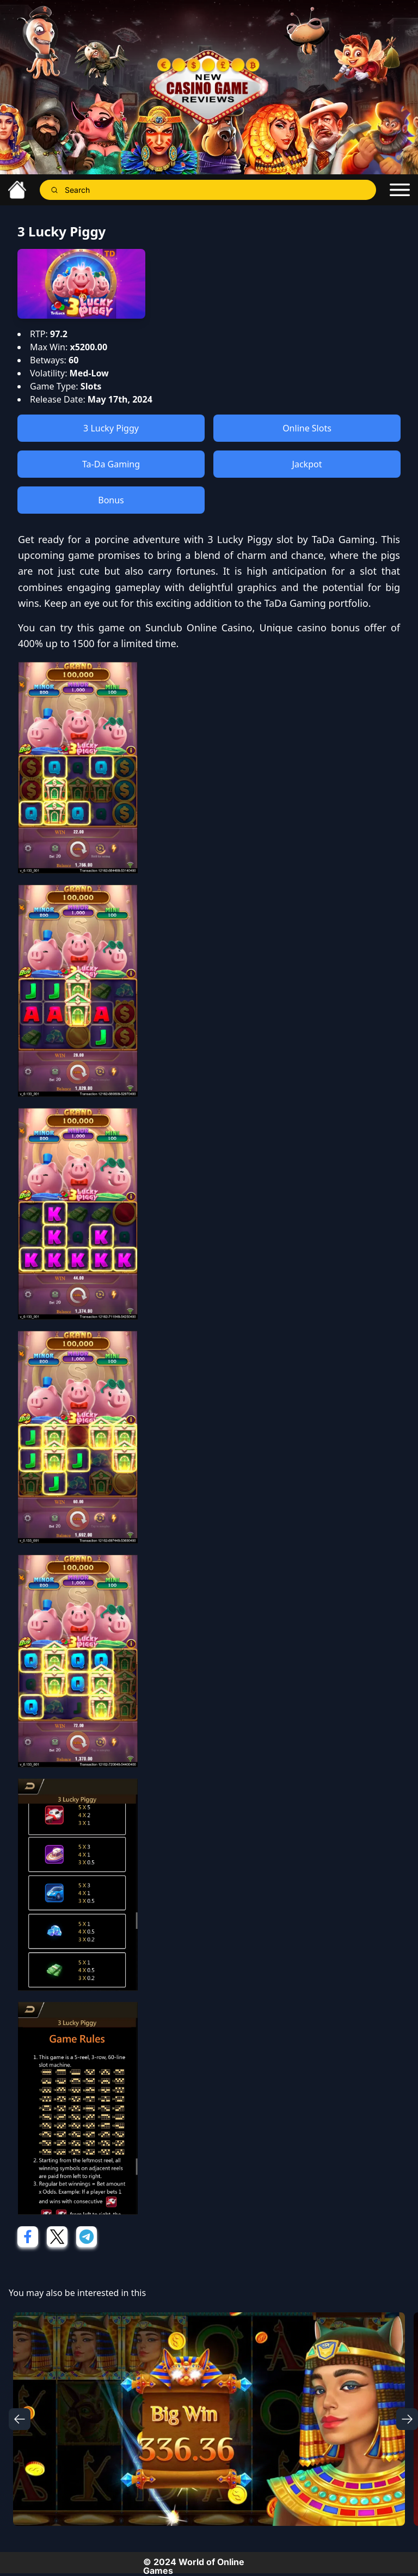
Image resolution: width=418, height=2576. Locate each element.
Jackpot (307, 464)
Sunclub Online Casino (198, 627)
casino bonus (328, 627)
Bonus (111, 500)
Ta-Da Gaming (111, 464)
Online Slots (306, 428)
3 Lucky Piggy (111, 428)
